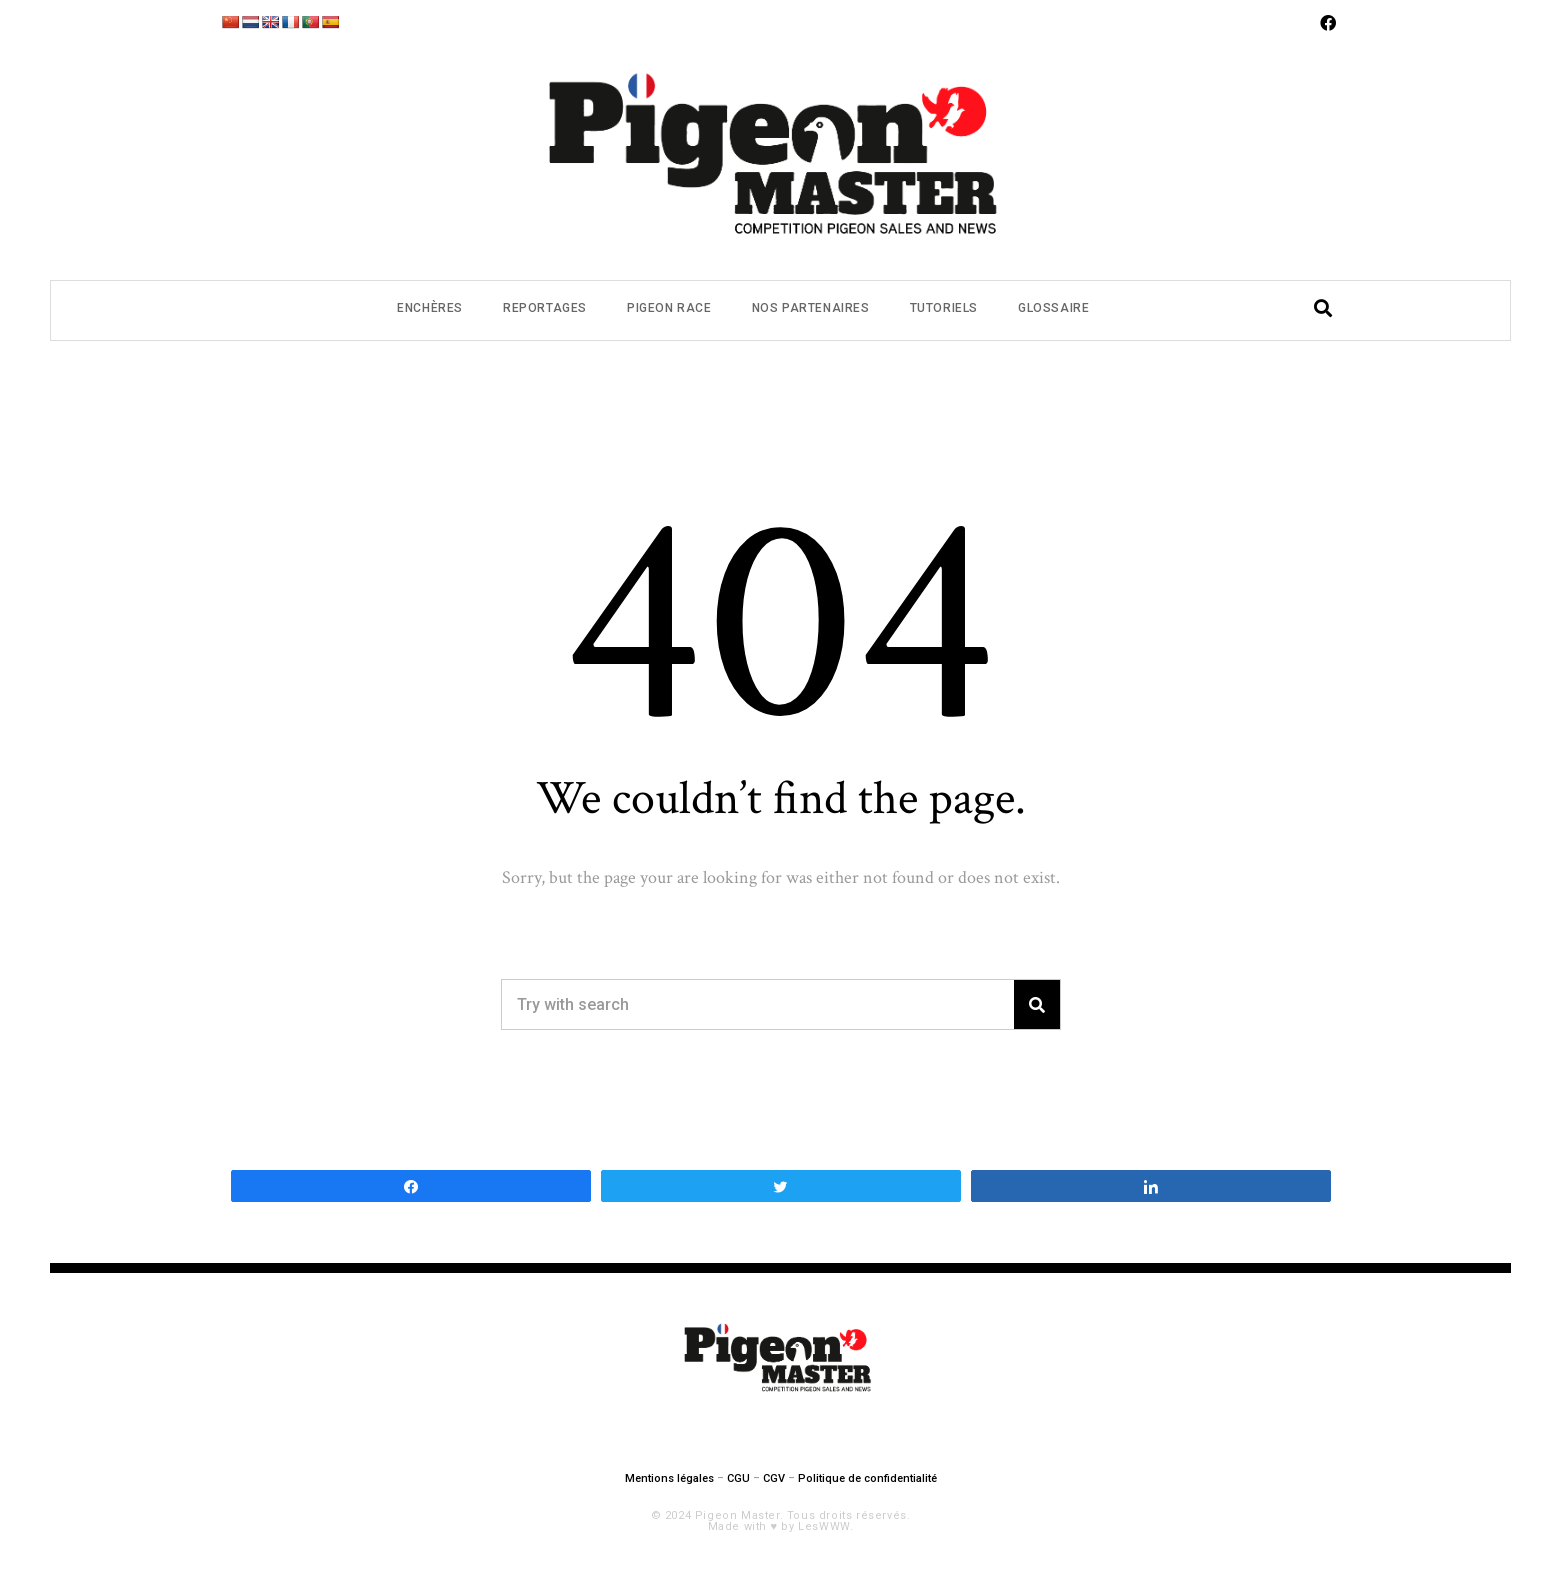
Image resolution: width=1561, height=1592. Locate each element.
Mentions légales (669, 1478)
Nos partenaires (811, 308)
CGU (738, 1478)
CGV (774, 1478)
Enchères (430, 308)
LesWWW (824, 1526)
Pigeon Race (669, 308)
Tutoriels (944, 308)
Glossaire (1053, 308)
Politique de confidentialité (867, 1478)
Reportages (545, 308)
